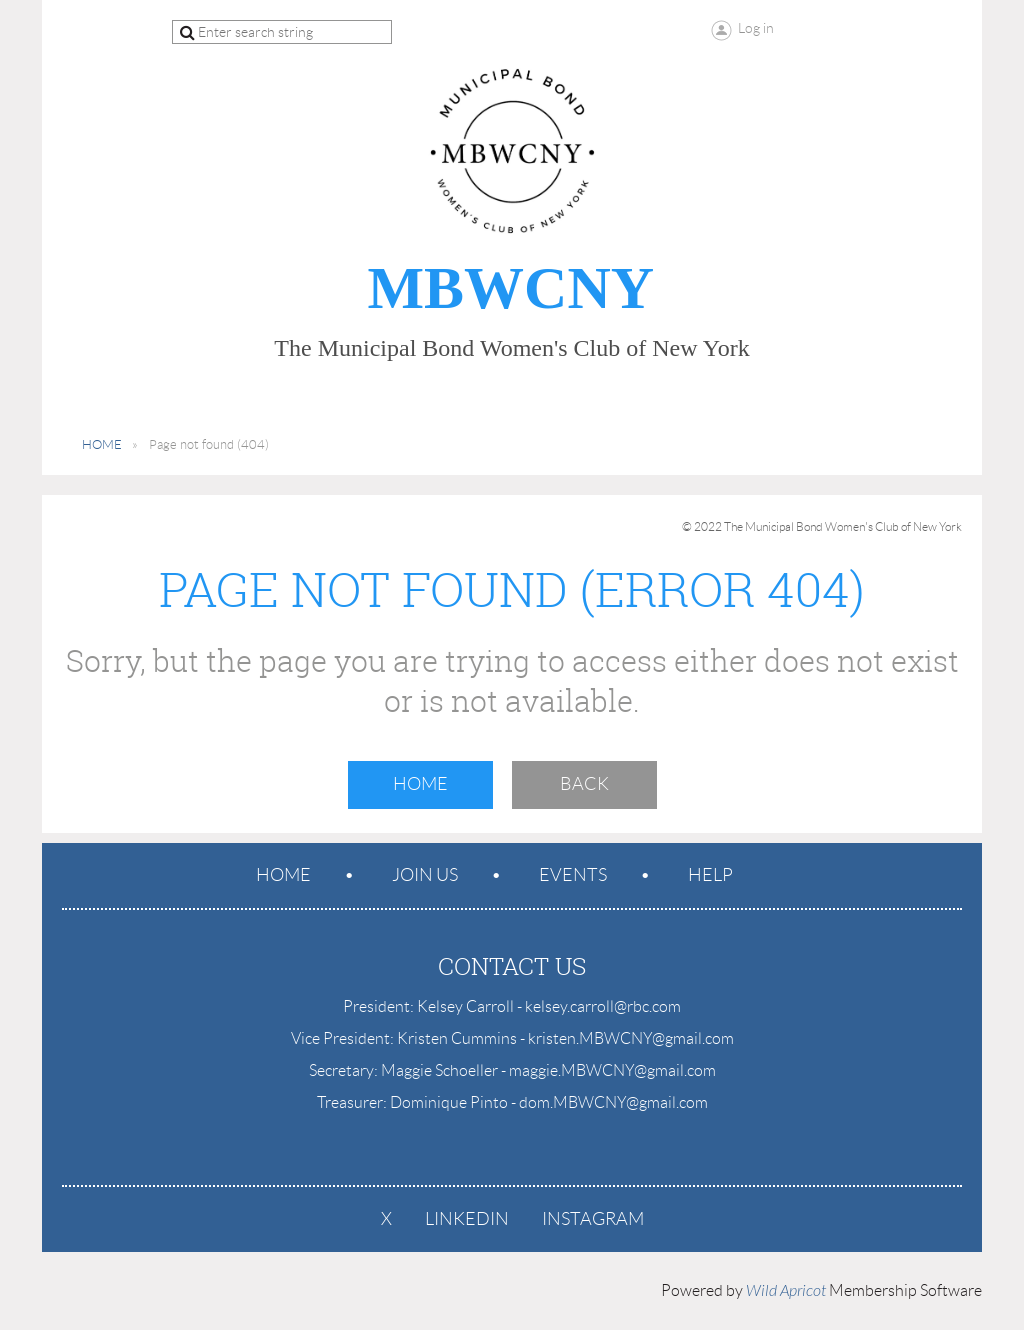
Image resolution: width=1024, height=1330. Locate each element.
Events (573, 875)
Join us (425, 875)
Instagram (593, 1219)
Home (420, 784)
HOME (102, 444)
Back (584, 784)
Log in (756, 28)
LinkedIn (467, 1219)
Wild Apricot (786, 1291)
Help (710, 875)
